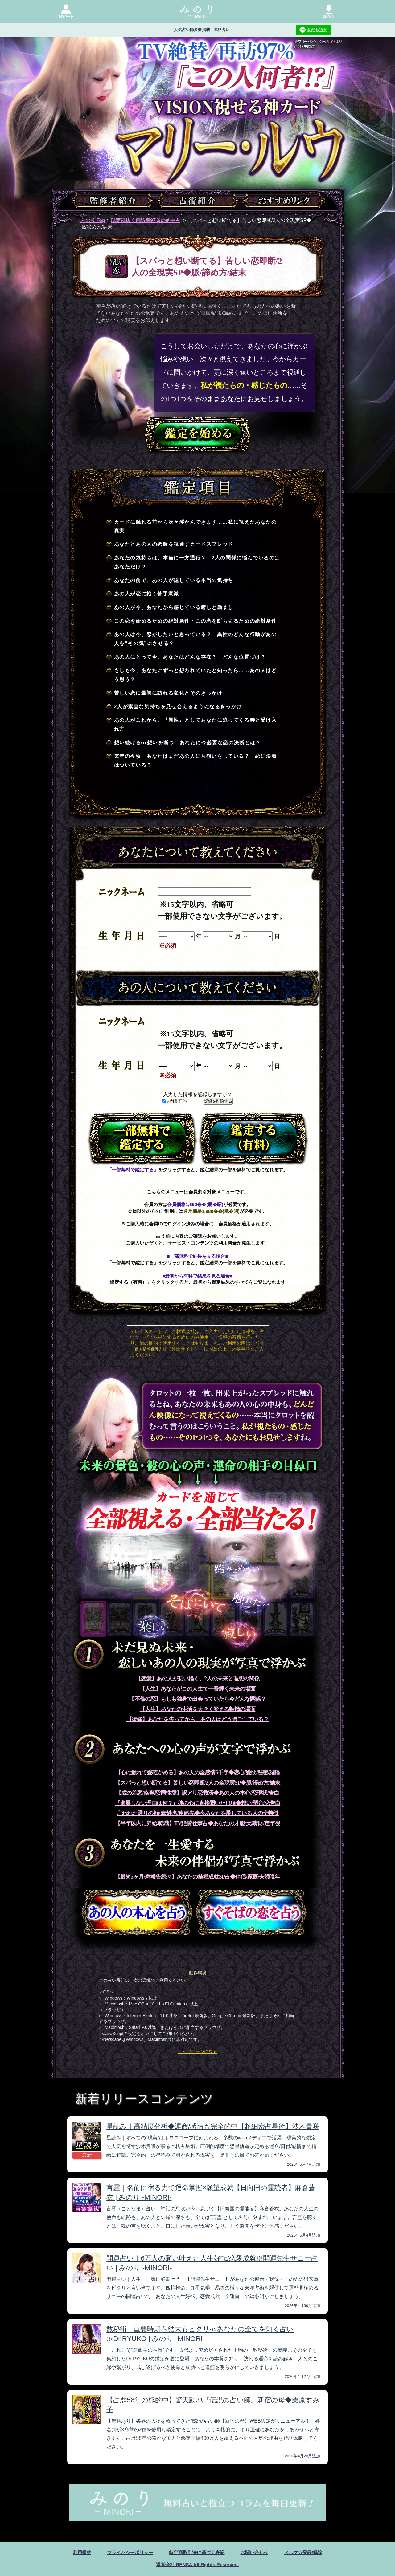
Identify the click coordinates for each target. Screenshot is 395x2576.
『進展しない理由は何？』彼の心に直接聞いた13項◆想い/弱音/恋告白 (197, 1803)
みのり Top (92, 220)
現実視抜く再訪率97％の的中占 (145, 220)
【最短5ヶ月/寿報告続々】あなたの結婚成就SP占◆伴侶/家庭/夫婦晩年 (197, 1877)
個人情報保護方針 (151, 1349)
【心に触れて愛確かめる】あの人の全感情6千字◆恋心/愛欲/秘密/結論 (197, 1772)
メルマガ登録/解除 (308, 2552)
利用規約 (76, 2552)
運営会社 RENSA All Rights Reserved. (197, 2564)
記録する (174, 1100)
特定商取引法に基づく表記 (196, 2552)
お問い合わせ (257, 2552)
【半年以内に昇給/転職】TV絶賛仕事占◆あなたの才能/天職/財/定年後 (197, 1823)
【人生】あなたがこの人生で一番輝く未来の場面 (198, 1689)
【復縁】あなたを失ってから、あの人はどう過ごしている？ (197, 1719)
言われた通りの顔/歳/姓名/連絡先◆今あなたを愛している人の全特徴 (197, 1813)
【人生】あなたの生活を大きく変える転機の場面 (198, 1709)
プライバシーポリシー (126, 2552)
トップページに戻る (197, 2051)
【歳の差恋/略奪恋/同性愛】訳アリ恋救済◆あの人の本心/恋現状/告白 (197, 1793)
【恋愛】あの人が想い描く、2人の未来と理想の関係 (197, 1679)
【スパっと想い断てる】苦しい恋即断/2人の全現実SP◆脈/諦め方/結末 (197, 1783)
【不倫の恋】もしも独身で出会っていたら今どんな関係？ (197, 1699)
